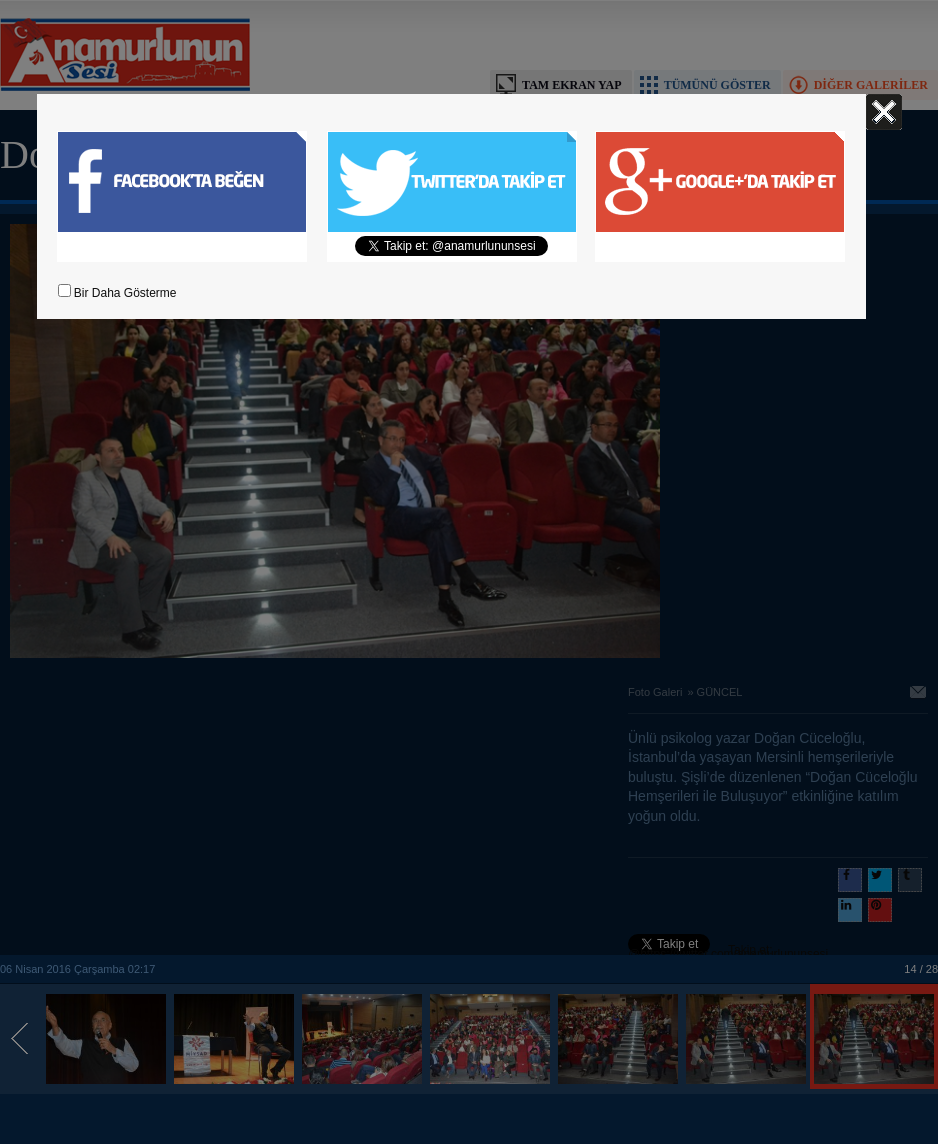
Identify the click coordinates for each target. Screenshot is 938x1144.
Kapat (884, 112)
